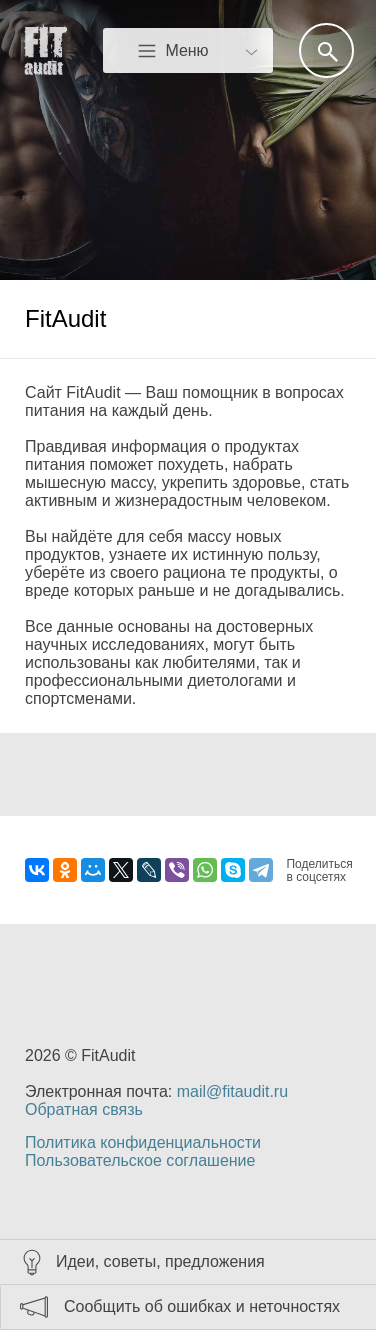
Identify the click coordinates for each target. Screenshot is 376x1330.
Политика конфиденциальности (143, 1142)
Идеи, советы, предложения (160, 1261)
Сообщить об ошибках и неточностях (202, 1306)
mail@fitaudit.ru (232, 1091)
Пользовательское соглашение (140, 1160)
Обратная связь (84, 1109)
